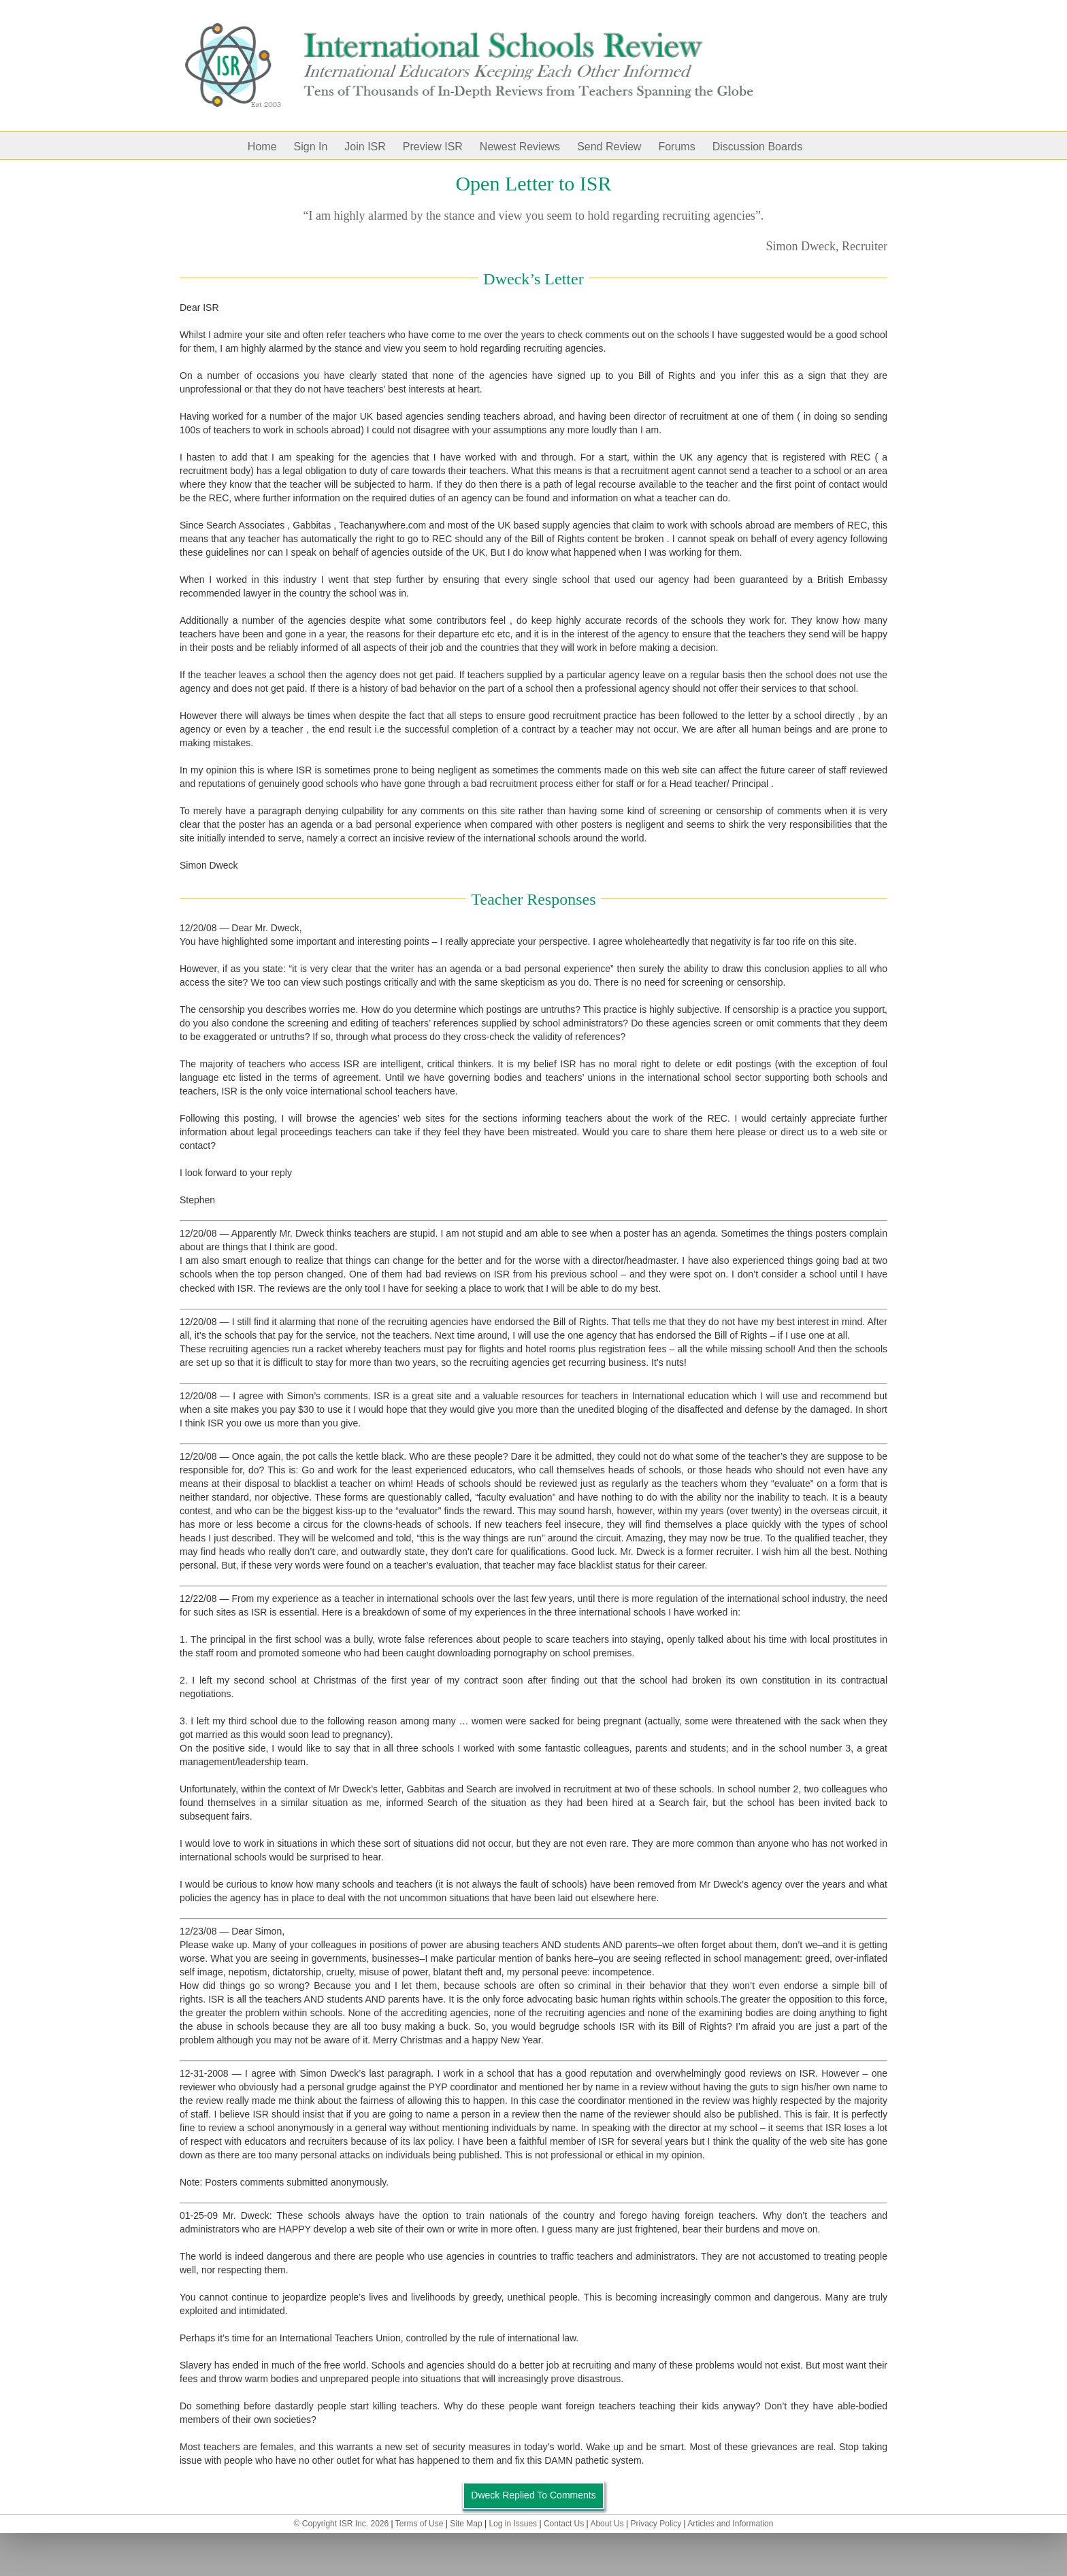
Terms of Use (419, 2523)
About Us (606, 2523)
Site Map (466, 2523)
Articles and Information (730, 2523)
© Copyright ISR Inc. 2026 (341, 2523)
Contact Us (564, 2523)
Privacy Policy (656, 2523)
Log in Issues (513, 2523)
